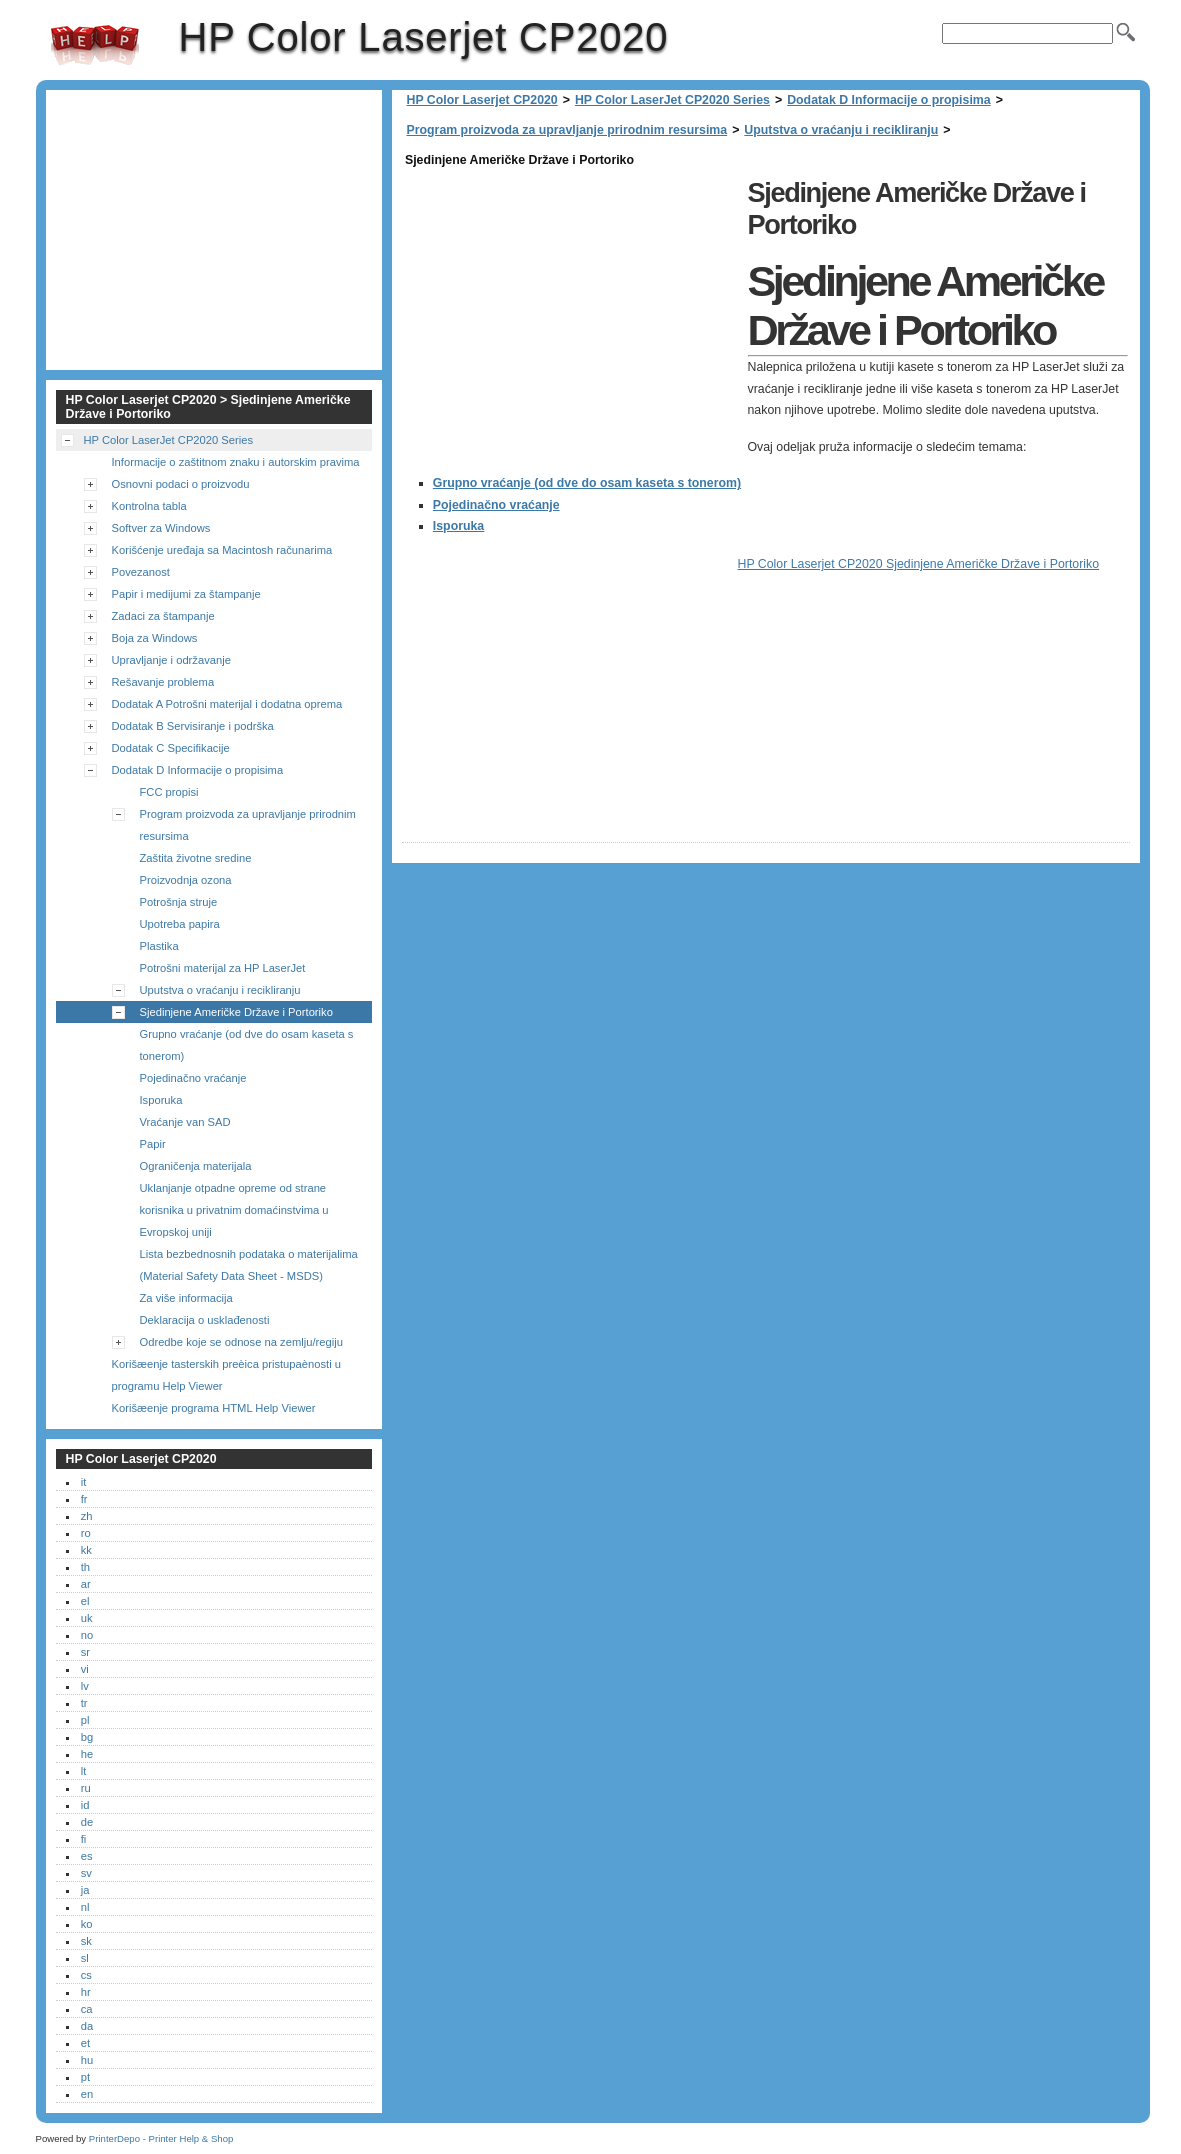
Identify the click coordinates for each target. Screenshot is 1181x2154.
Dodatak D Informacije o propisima (888, 100)
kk (86, 1550)
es (87, 1856)
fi (84, 1839)
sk (86, 1941)
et (85, 2043)
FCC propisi (169, 792)
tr (84, 1703)
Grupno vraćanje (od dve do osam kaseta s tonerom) (587, 483)
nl (85, 1907)
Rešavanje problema (163, 682)
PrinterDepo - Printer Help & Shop (161, 2138)
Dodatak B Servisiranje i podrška (193, 726)
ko (87, 1924)
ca (87, 2009)
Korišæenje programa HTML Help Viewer (214, 1408)
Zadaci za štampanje (163, 616)
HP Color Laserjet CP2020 (95, 45)
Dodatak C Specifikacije (171, 748)
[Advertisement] (570, 312)
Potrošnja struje (179, 902)
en (87, 2094)
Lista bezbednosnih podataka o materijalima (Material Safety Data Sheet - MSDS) (249, 1265)
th (85, 1567)
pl (85, 1720)
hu (87, 2060)
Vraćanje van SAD (185, 1122)
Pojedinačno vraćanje (496, 505)
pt (85, 2077)
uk (87, 1618)
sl (85, 1958)
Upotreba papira (180, 924)
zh (87, 1516)
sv (86, 1873)
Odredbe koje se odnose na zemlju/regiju (241, 1342)
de (87, 1822)
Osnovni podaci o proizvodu (181, 484)
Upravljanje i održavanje (171, 660)
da (87, 2026)
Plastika (159, 946)
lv (85, 1686)
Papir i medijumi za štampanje (186, 594)
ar (86, 1584)
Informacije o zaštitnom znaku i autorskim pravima (236, 462)
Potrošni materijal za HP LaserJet (223, 968)
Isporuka (458, 526)
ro (86, 1533)
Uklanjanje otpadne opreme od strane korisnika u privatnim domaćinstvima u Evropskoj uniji (234, 1210)
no (87, 1635)
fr (84, 1499)
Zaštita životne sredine (196, 858)
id (85, 1805)
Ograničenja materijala (196, 1166)
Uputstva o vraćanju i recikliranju (841, 130)
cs (86, 1975)
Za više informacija (186, 1298)
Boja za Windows (155, 638)
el (85, 1601)
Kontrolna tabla (149, 506)
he (87, 1754)
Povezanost (141, 572)
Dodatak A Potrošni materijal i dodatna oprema (227, 704)
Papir (153, 1144)
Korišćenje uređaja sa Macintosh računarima (222, 550)
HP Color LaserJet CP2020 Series (672, 100)
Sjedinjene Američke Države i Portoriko (236, 1012)
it (84, 1482)
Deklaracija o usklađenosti (205, 1320)
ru (86, 1788)
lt (84, 1771)
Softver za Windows (161, 528)
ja (85, 1890)
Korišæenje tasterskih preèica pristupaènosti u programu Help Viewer (226, 1375)
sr (85, 1652)
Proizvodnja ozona (186, 880)
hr (86, 1992)
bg (87, 1737)
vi (85, 1669)
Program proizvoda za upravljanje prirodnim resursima (567, 130)
